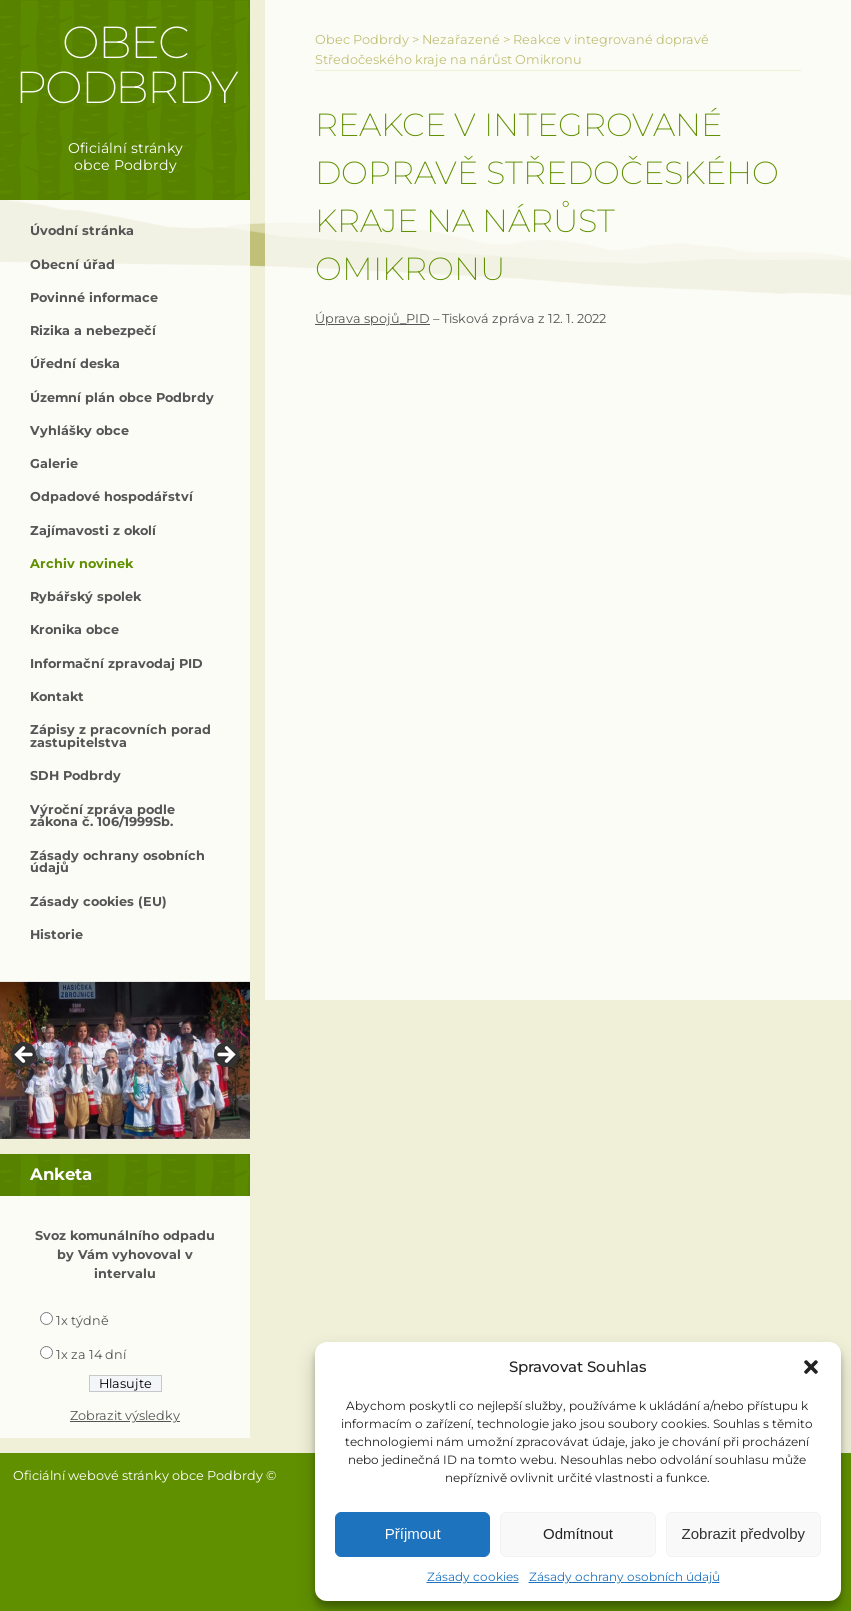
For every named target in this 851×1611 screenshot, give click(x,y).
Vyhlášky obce (79, 430)
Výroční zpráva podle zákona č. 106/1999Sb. (102, 816)
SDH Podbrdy (75, 775)
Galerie (54, 463)
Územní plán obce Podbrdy (122, 397)
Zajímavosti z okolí (93, 530)
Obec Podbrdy (125, 64)
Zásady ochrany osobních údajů (624, 1576)
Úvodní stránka (82, 230)
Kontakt (57, 696)
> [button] (225, 1056)
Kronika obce (74, 629)
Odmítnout (578, 1533)
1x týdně (82, 1320)
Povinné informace (94, 297)
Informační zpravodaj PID (116, 663)
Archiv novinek (81, 563)
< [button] (25, 1056)
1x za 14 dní (91, 1354)
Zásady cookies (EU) (98, 901)
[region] (125, 1060)
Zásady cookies (473, 1576)
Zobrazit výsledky (125, 1415)
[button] (811, 1367)
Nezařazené (461, 39)
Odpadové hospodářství (111, 496)
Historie (56, 934)
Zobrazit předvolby (743, 1533)
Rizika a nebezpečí (93, 330)
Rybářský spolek (85, 596)
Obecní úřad (72, 264)
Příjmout (413, 1533)
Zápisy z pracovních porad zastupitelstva (120, 736)
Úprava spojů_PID (372, 318)
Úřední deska (75, 363)
